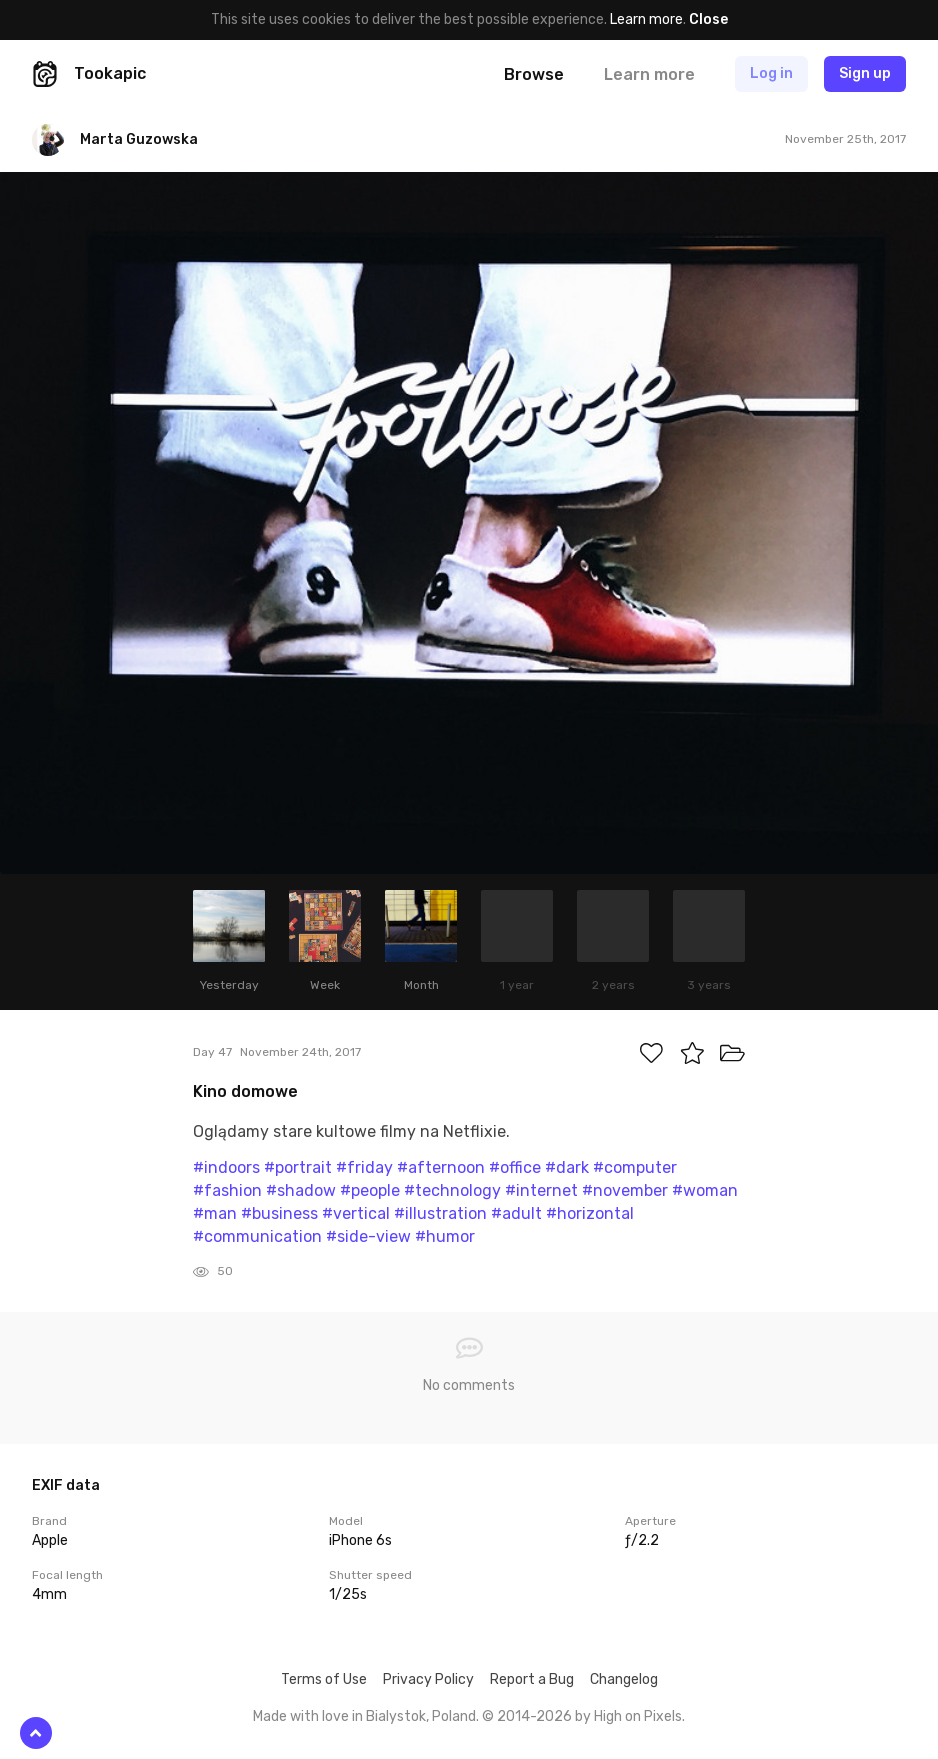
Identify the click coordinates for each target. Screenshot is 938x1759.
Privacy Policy (428, 1679)
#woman (705, 1190)
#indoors (226, 1167)
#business (279, 1213)
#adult (516, 1213)
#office (515, 1167)
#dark (567, 1167)
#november (625, 1190)
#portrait (298, 1167)
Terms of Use (324, 1679)
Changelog (624, 1679)
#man (215, 1213)
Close (708, 19)
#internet (541, 1190)
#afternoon (441, 1167)
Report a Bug (532, 1679)
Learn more (646, 19)
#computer (635, 1167)
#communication (257, 1236)
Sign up (865, 73)
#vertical (356, 1213)
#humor (445, 1236)
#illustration (440, 1213)
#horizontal (590, 1213)
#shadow (301, 1190)
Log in (771, 73)
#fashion (227, 1190)
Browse (534, 74)
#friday (364, 1167)
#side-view (368, 1236)
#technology (452, 1190)
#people (370, 1190)
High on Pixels (638, 1716)
